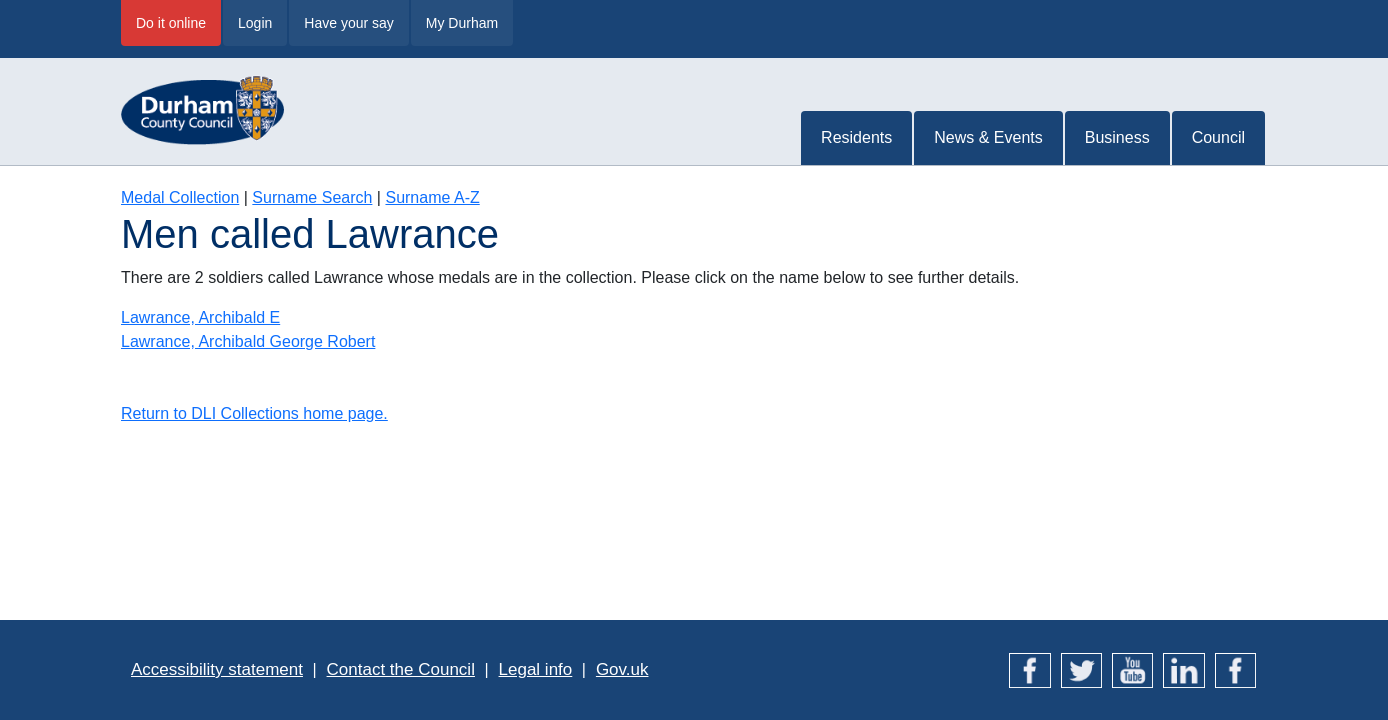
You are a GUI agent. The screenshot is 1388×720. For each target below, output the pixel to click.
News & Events (988, 137)
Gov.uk (622, 669)
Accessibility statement (217, 669)
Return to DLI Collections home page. (254, 413)
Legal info (536, 669)
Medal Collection (180, 197)
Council (1218, 137)
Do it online (171, 23)
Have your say (348, 23)
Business (1117, 137)
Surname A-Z (432, 197)
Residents (856, 137)
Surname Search (312, 197)
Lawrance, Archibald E (200, 317)
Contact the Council (401, 669)
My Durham (462, 23)
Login (255, 23)
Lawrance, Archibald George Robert (248, 341)
